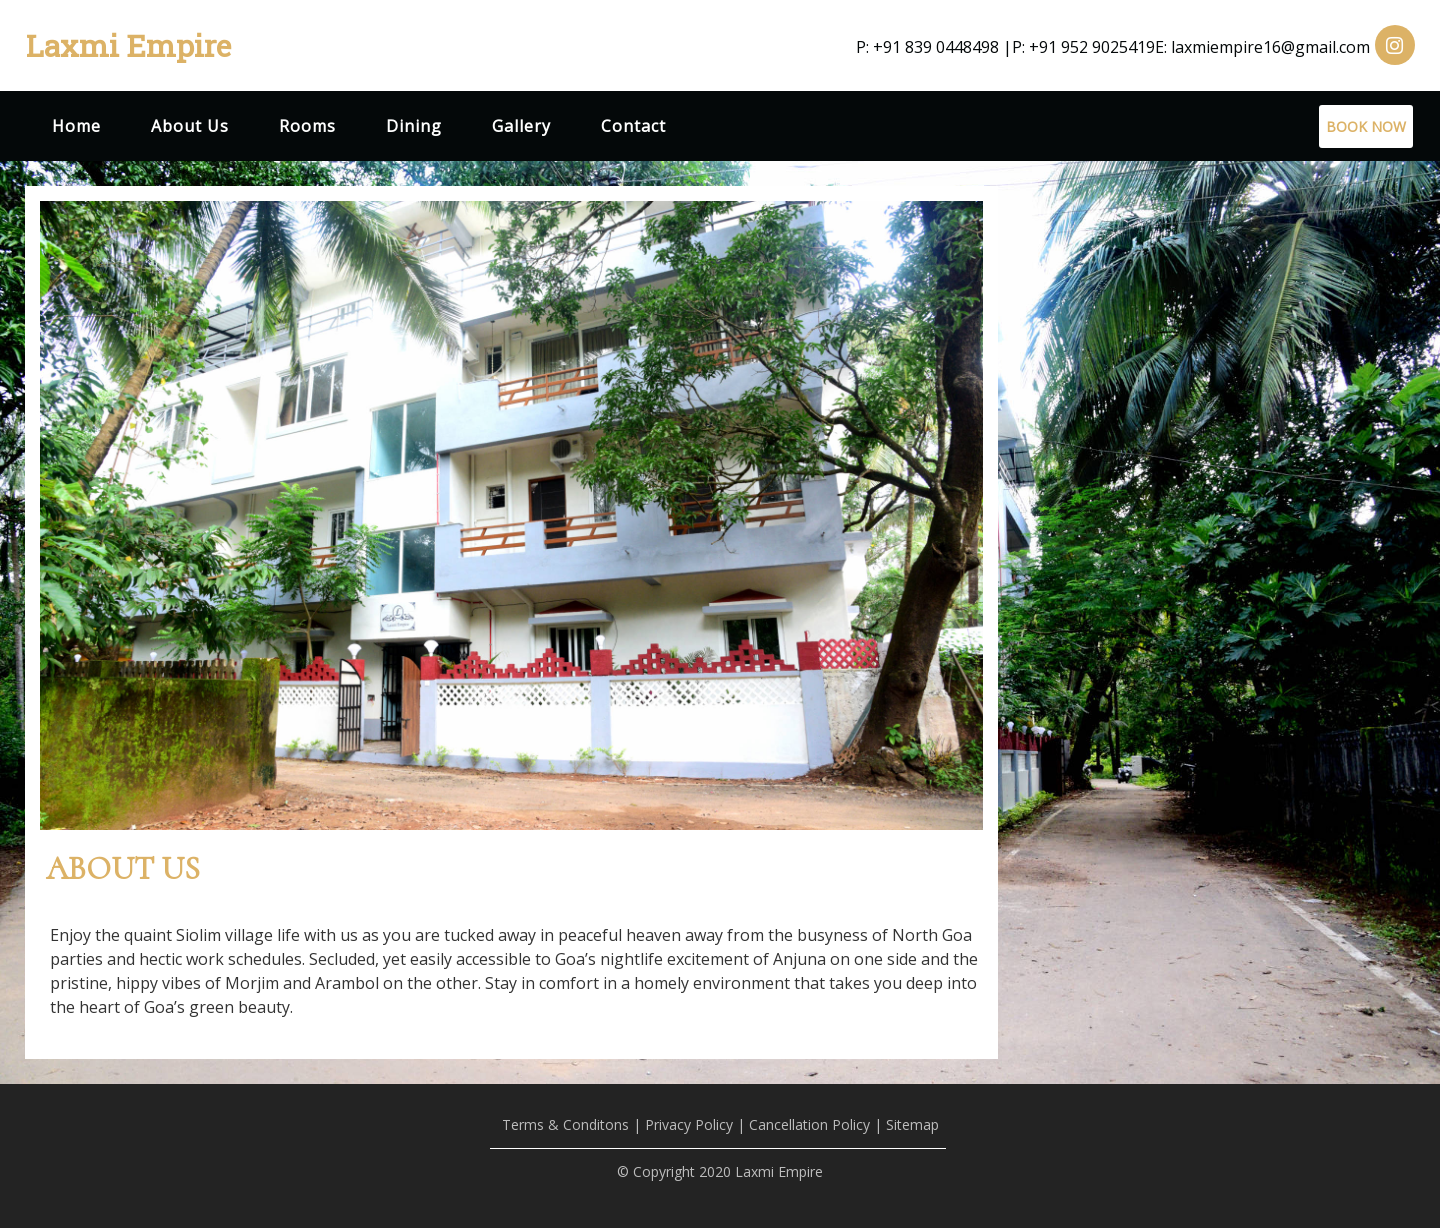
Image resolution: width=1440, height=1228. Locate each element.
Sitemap (912, 1124)
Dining (414, 126)
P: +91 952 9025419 (1083, 47)
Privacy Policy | (695, 1124)
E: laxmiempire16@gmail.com (1262, 47)
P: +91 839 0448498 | (934, 47)
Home (76, 126)
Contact (633, 126)
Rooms (307, 126)
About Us (190, 126)
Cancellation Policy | (815, 1124)
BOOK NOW (1366, 126)
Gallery (521, 126)
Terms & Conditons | (571, 1124)
